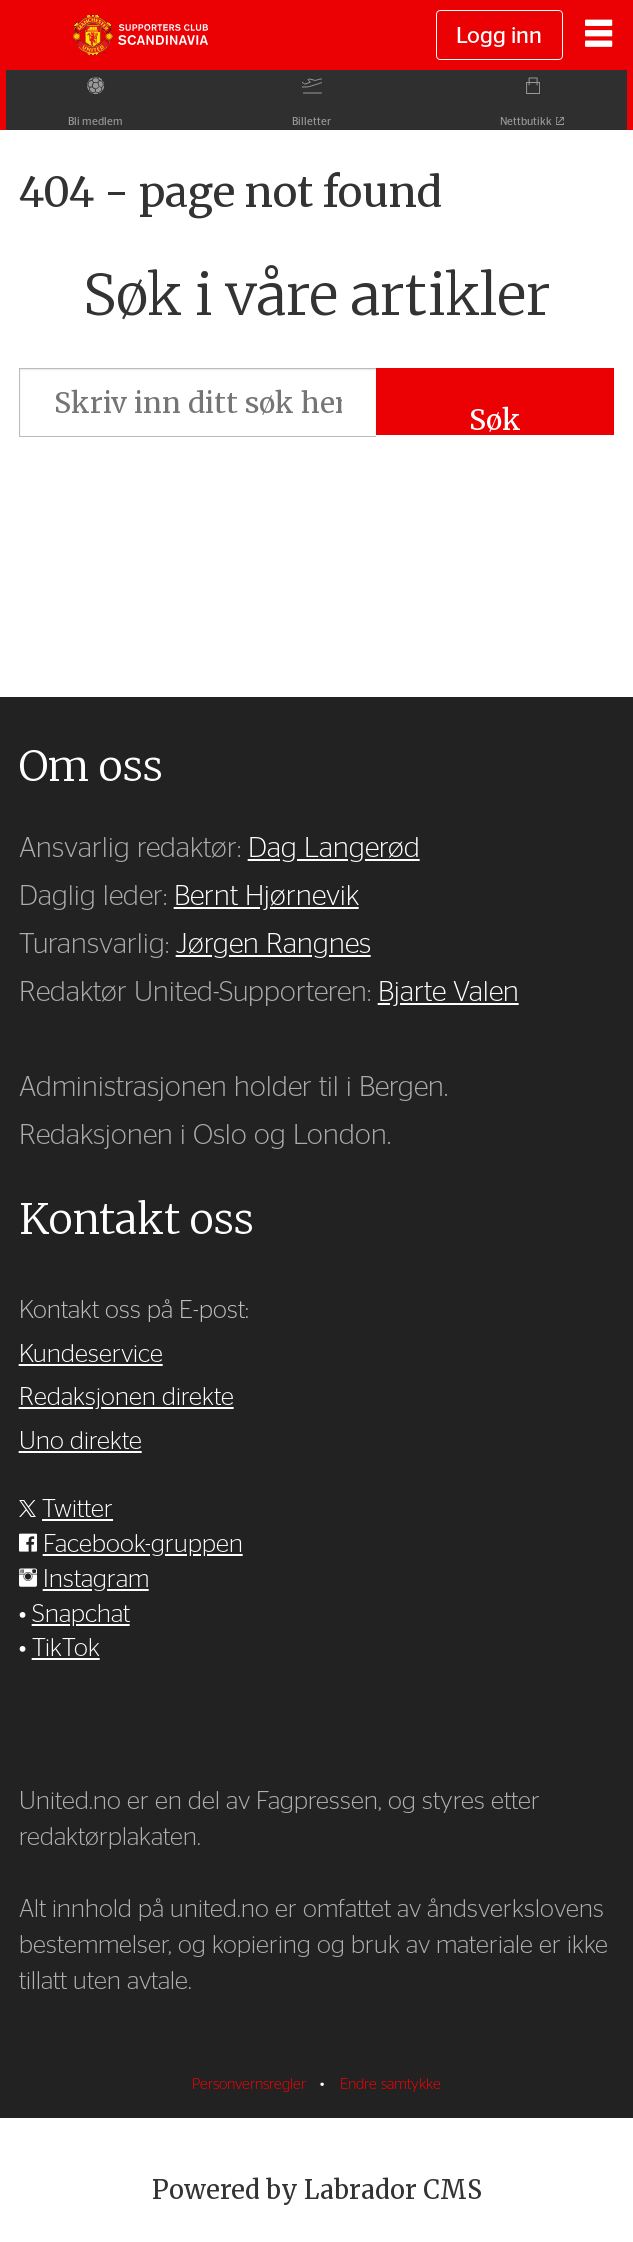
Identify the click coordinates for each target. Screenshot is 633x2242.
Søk (495, 419)
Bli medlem (89, 121)
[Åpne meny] (598, 35)
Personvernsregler (251, 2084)
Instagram (96, 1579)
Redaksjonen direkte (126, 1397)
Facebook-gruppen (143, 1544)
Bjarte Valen (448, 992)
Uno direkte (80, 1441)
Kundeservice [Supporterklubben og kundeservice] (91, 1354)
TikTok (66, 1648)
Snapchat (81, 1614)
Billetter (311, 121)
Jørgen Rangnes (273, 944)
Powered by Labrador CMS (317, 2190)
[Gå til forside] (140, 35)
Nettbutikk (532, 121)
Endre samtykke (390, 2084)
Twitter (77, 1509)
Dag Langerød (334, 848)
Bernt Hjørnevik (266, 896)
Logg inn (499, 36)
